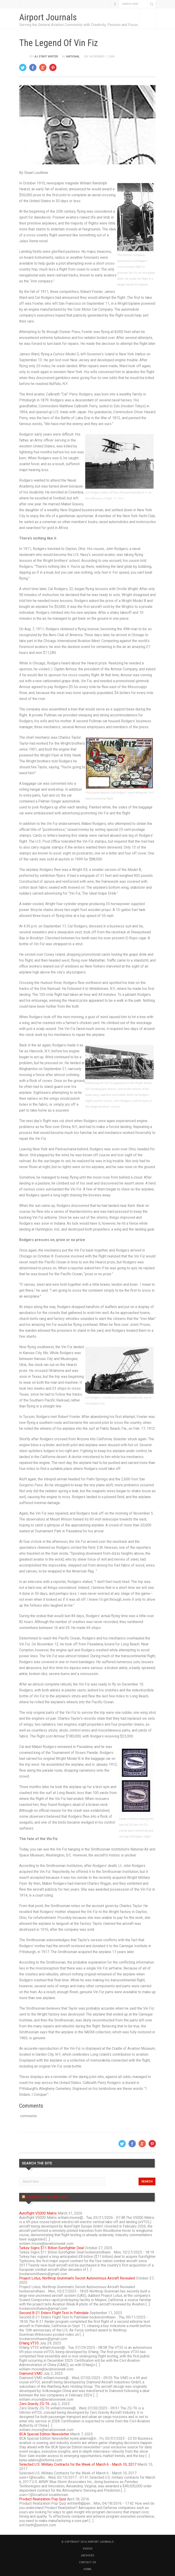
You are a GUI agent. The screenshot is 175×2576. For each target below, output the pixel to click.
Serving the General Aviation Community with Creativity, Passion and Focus (78, 25)
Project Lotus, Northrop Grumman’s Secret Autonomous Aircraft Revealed (77, 2278)
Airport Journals (48, 17)
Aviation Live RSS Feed (46, 2197)
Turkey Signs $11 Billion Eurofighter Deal (51, 2248)
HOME (87, 2569)
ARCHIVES (87, 2555)
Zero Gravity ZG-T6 (34, 2404)
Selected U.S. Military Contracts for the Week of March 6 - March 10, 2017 (77, 2464)
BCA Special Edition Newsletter (44, 2434)
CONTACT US (87, 2562)
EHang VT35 (29, 2343)
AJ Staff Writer (46, 56)
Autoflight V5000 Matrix (38, 2213)
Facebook (115, 4)
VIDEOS (88, 2548)
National (73, 56)
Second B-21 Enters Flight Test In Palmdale (54, 2313)
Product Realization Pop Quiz (42, 2499)
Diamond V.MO (30, 2373)
